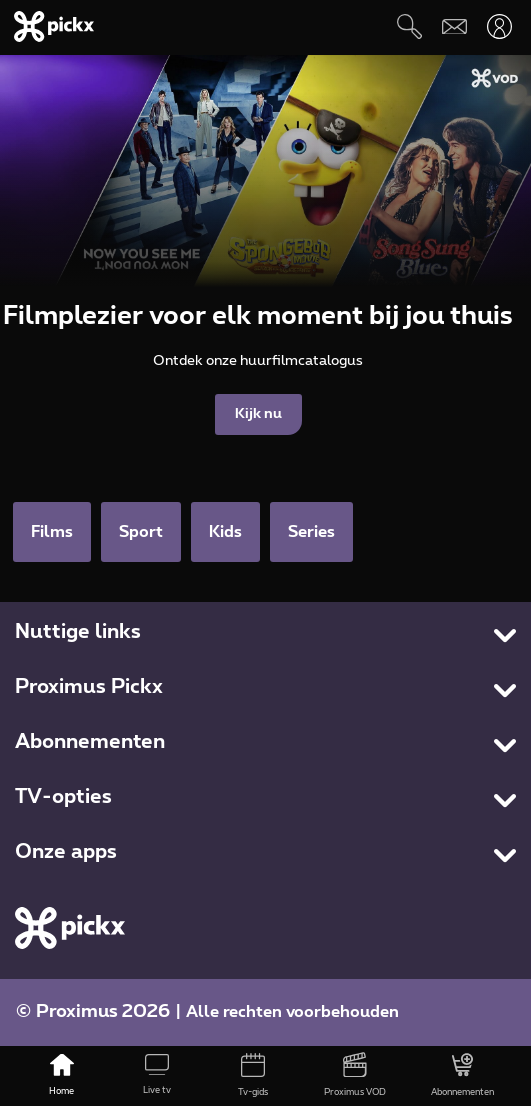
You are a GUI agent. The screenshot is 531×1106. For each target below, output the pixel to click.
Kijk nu (258, 414)
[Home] (62, 1076)
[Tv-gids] (253, 1076)
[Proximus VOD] (355, 1076)
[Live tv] (158, 1076)
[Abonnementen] (462, 1076)
